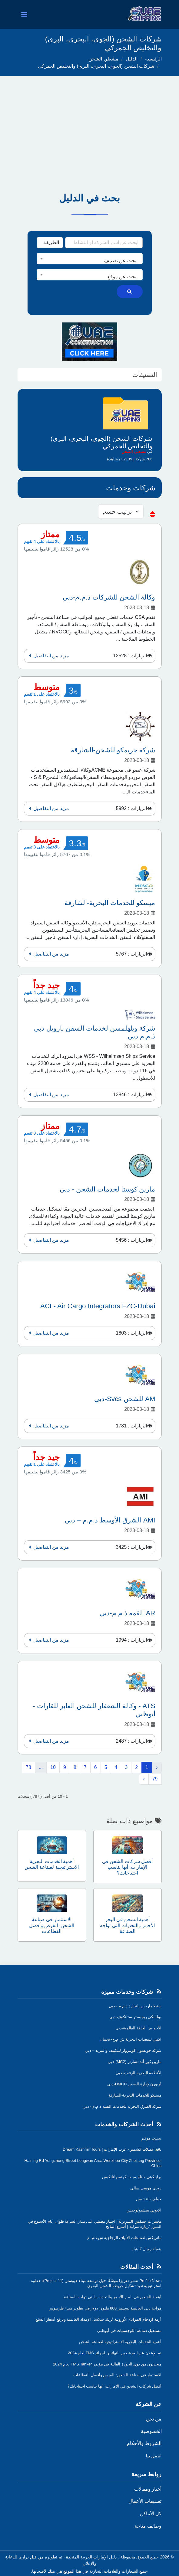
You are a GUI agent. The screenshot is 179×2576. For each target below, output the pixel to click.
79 (155, 1778)
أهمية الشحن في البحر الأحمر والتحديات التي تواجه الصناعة (113, 2297)
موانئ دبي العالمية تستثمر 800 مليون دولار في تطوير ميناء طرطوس (105, 2308)
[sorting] (121, 511)
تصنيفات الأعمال (144, 2501)
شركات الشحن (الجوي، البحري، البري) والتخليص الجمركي (96, 66)
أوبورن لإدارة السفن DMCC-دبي (134, 2084)
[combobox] (90, 258)
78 (28, 1767)
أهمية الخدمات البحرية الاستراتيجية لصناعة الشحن (120, 2341)
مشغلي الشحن (103, 58)
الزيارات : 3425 (131, 1547)
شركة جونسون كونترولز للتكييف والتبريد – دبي (123, 2050)
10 (53, 1767)
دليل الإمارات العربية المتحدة (91, 2557)
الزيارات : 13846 (130, 1094)
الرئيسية (153, 58)
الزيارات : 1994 (131, 1640)
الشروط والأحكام (144, 2443)
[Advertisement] (89, 121)
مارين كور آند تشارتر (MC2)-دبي (135, 2061)
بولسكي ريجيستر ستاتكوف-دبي (135, 2017)
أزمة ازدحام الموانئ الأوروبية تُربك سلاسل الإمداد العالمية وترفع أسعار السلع (98, 2319)
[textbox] (90, 260)
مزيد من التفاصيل (48, 655)
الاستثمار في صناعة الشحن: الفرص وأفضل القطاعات (117, 2375)
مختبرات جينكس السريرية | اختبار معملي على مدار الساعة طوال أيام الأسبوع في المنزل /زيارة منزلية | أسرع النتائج (95, 2224)
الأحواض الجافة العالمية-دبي (138, 2028)
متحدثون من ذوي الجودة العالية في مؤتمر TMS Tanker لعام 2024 (107, 2364)
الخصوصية (151, 2431)
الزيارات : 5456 (131, 1240)
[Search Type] (50, 242)
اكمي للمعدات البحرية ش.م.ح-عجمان (130, 2039)
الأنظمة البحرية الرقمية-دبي (139, 2073)
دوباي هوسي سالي (145, 2188)
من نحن (153, 2418)
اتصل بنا (153, 2455)
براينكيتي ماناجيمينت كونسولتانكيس (131, 2177)
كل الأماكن (150, 2513)
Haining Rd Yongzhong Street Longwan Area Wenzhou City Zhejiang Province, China (93, 2163)
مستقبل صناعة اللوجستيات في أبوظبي (129, 2330)
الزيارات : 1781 (131, 1425)
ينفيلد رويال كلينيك (146, 2249)
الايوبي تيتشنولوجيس (144, 2210)
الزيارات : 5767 (131, 953)
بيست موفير (151, 2138)
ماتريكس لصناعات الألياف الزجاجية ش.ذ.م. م (124, 2237)
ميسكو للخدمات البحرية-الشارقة (135, 2095)
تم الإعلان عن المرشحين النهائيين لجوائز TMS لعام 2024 (114, 2353)
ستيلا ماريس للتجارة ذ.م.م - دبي (135, 2006)
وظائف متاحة (147, 2526)
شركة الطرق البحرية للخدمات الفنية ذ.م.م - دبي (122, 2106)
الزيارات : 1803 (131, 1332)
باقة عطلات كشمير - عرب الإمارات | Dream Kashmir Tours (112, 2149)
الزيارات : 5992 (131, 808)
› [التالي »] (143, 1778)
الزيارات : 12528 (130, 655)
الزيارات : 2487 (131, 1741)
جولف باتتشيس (149, 2199)
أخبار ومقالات (147, 2489)
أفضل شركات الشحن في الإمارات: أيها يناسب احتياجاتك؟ (115, 2386)
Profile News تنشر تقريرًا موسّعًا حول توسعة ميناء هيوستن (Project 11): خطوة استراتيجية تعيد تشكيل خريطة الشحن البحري (96, 2283)
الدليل (132, 58)
